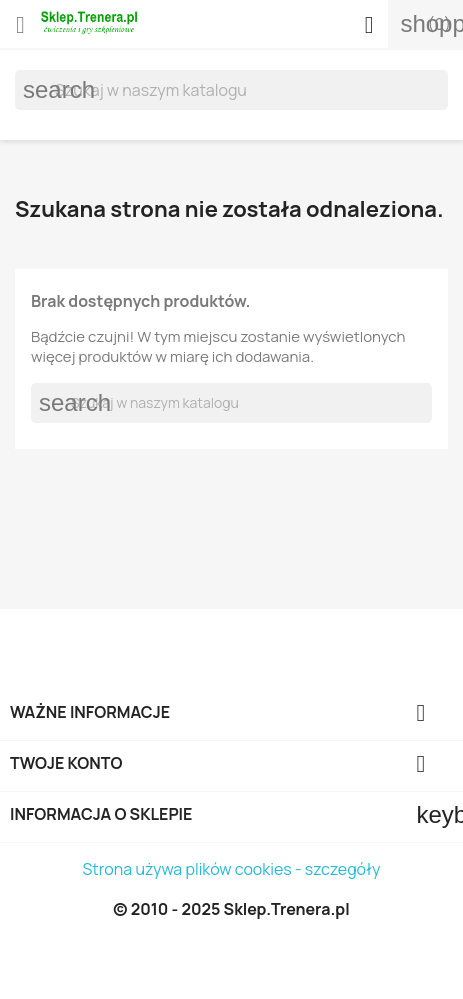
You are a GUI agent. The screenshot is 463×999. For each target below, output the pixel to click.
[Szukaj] (231, 90)
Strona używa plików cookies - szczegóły (231, 869)
